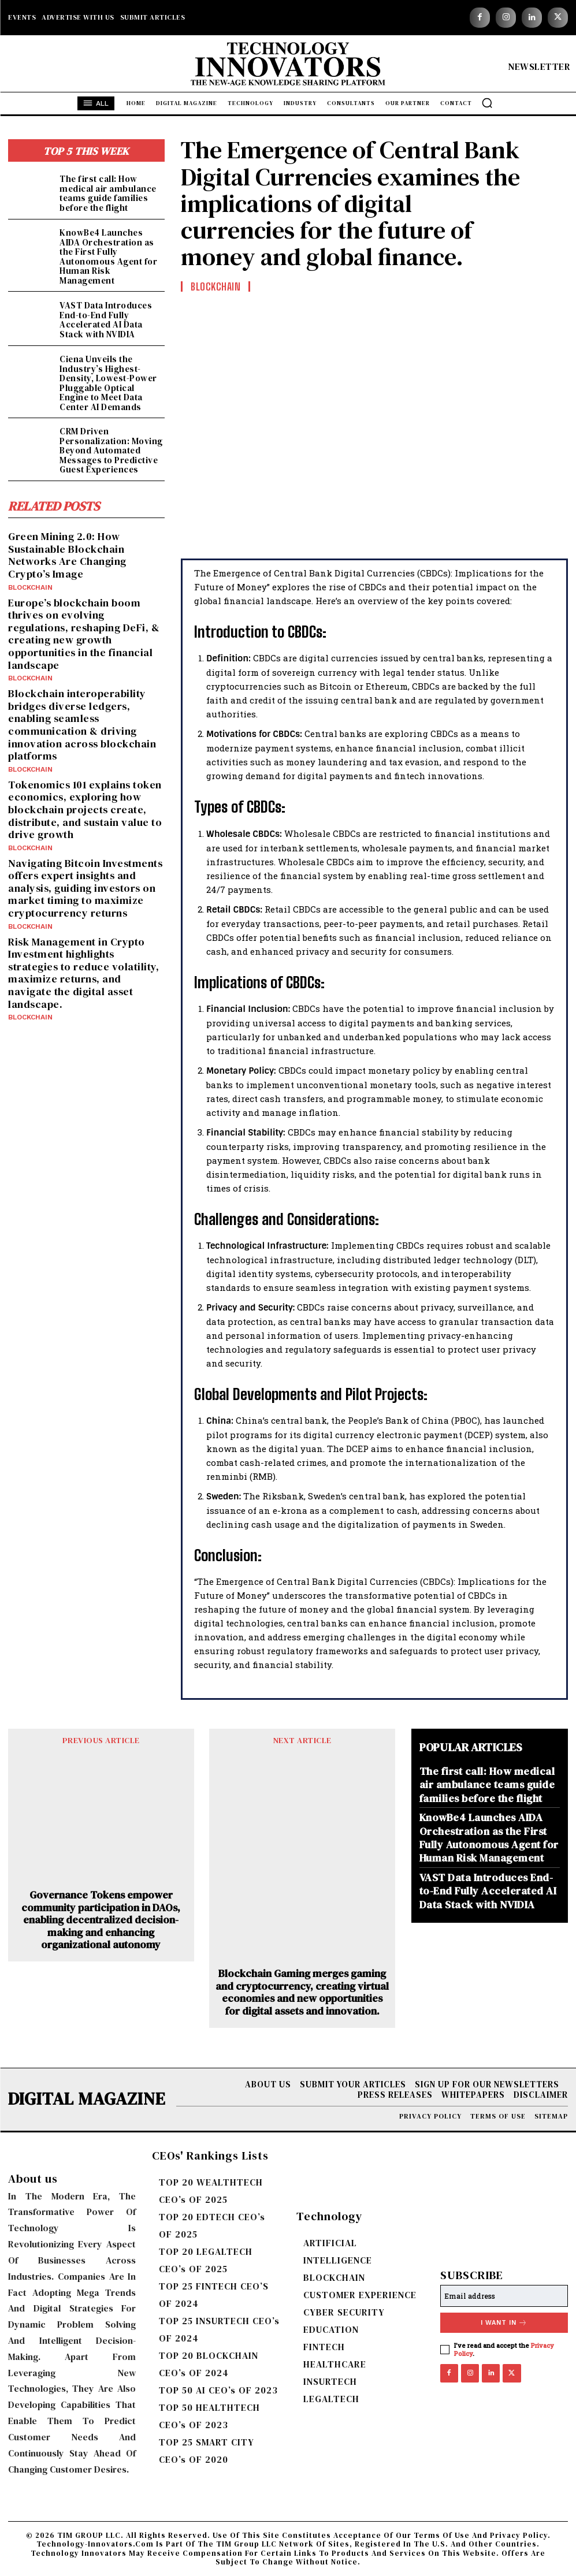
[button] (487, 102)
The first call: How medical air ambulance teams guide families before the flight (108, 193)
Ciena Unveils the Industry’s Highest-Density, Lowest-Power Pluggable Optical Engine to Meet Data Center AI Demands (108, 383)
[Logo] (288, 66)
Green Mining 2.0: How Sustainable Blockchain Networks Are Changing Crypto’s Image (67, 555)
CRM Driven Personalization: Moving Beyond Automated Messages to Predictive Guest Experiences (111, 450)
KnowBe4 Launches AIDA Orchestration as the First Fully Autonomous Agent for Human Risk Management (108, 256)
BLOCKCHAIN (30, 587)
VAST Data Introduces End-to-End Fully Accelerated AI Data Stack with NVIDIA (106, 319)
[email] (504, 2296)
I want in (504, 2322)
